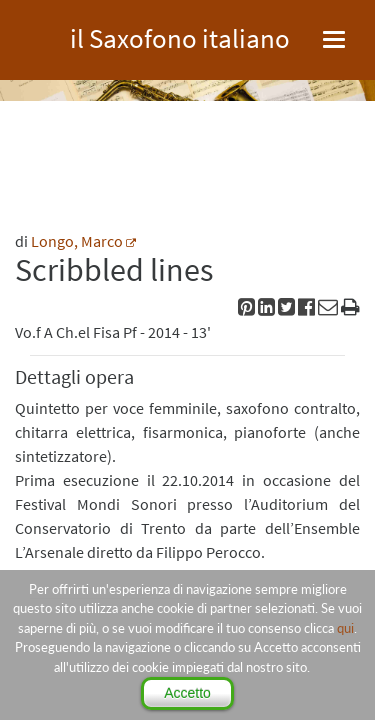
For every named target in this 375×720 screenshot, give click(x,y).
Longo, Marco (77, 241)
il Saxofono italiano (180, 35)
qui (345, 628)
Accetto (187, 693)
